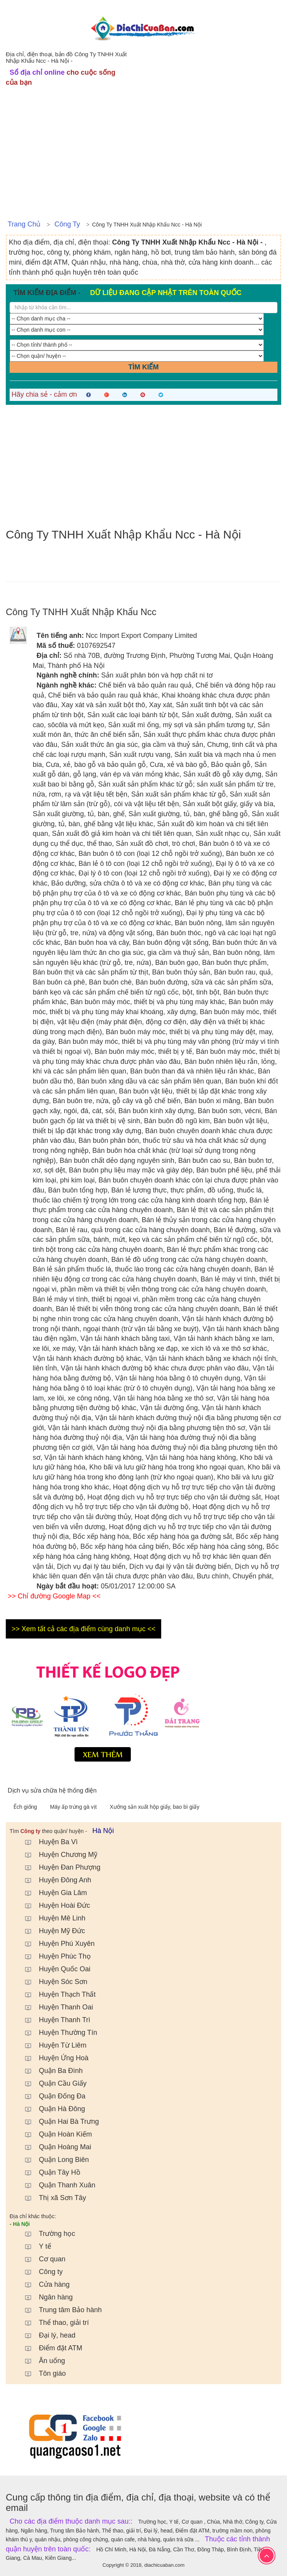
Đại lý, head (46, 2335)
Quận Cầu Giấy (52, 2083)
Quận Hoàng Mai (54, 2147)
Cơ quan (41, 2259)
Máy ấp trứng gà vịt (74, 1807)
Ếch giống (25, 1807)
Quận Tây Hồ (48, 2172)
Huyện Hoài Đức (53, 1905)
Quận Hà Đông (51, 2109)
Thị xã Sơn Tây (51, 2198)
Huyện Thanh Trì (53, 2020)
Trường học (46, 2233)
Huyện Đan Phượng (58, 1867)
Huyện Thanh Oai (55, 2007)
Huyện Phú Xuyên (56, 1943)
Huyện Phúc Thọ (54, 1956)
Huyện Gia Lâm (52, 1892)
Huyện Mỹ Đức (51, 1931)
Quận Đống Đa (51, 2096)
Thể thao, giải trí (53, 2322)
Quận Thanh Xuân (56, 2185)
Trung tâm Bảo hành (59, 2310)
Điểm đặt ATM (49, 2348)
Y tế (34, 2246)
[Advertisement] (143, 157)
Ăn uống (41, 2360)
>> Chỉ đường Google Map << (54, 1596)
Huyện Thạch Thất (56, 1994)
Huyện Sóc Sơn (52, 1981)
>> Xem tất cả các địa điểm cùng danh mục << (83, 1629)
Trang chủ (24, 224)
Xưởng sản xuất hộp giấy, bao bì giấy (154, 1807)
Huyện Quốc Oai (53, 1969)
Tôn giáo (41, 2373)
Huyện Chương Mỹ (57, 1854)
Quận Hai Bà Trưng (58, 2121)
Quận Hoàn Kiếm (54, 2134)
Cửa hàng (43, 2284)
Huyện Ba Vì (47, 1842)
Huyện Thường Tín (57, 2032)
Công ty (67, 224)
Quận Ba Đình (50, 2070)
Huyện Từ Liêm (52, 2045)
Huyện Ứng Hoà (52, 2058)
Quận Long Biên (53, 2159)
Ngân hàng (45, 2297)
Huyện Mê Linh (51, 1918)
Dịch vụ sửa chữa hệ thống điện (52, 1790)
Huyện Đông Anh (54, 1880)
